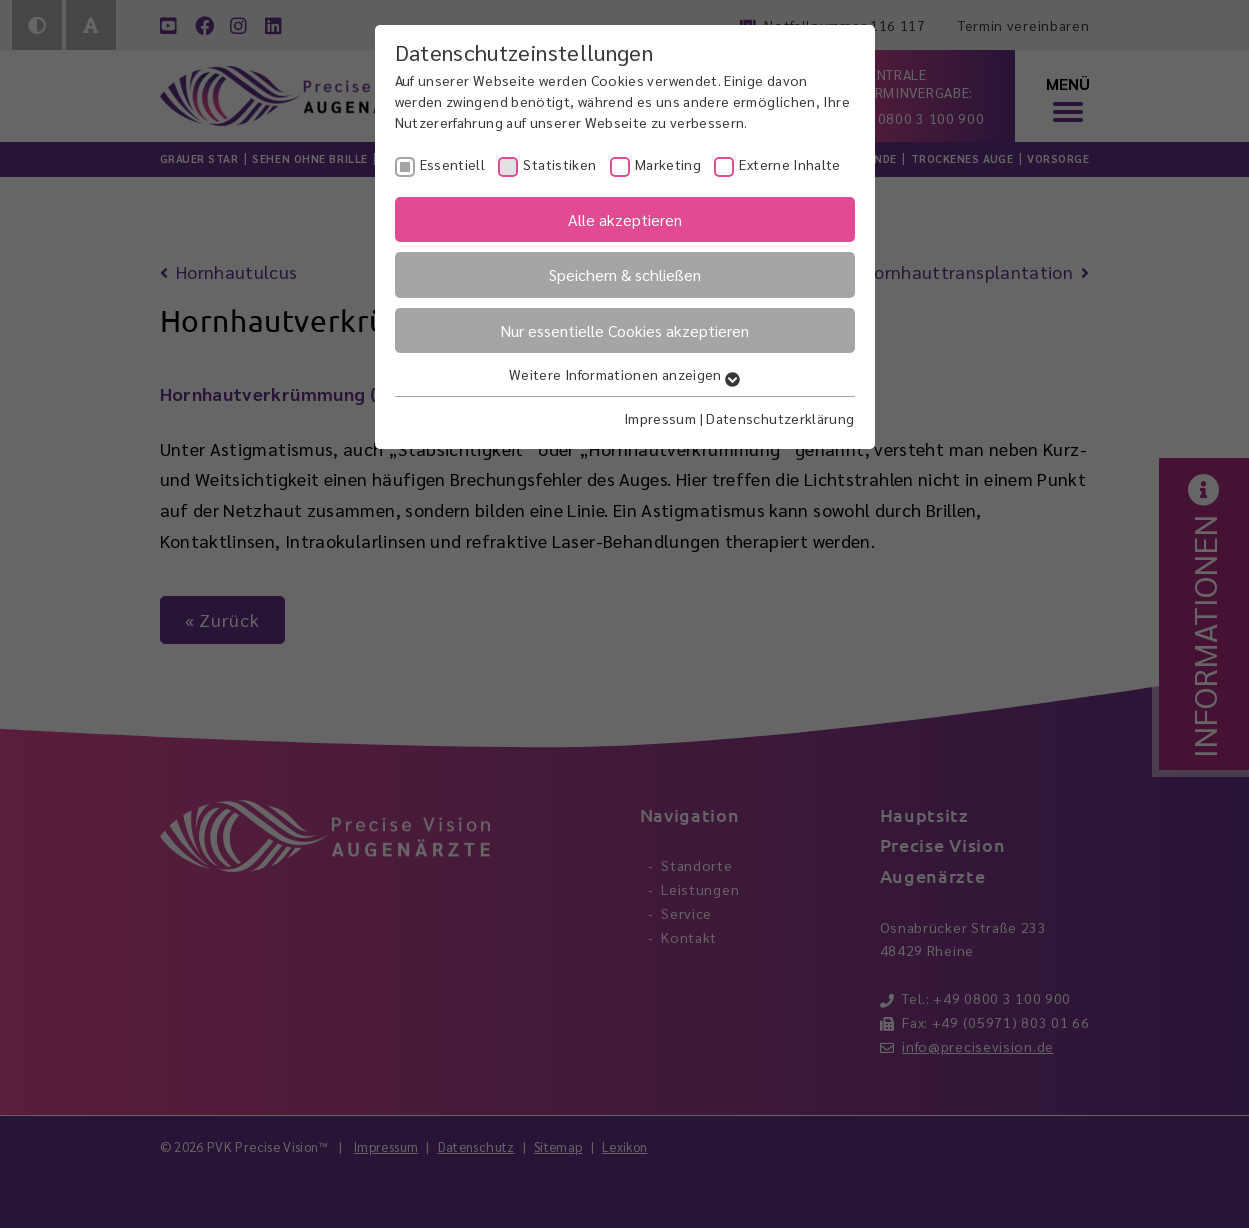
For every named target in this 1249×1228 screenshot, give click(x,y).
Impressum (660, 418)
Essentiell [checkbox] (453, 164)
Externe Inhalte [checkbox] (789, 164)
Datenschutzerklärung (780, 418)
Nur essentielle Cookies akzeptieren (624, 330)
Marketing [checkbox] (668, 164)
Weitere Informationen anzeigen (624, 374)
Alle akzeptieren (625, 219)
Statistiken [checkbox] (559, 164)
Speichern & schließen (625, 274)
